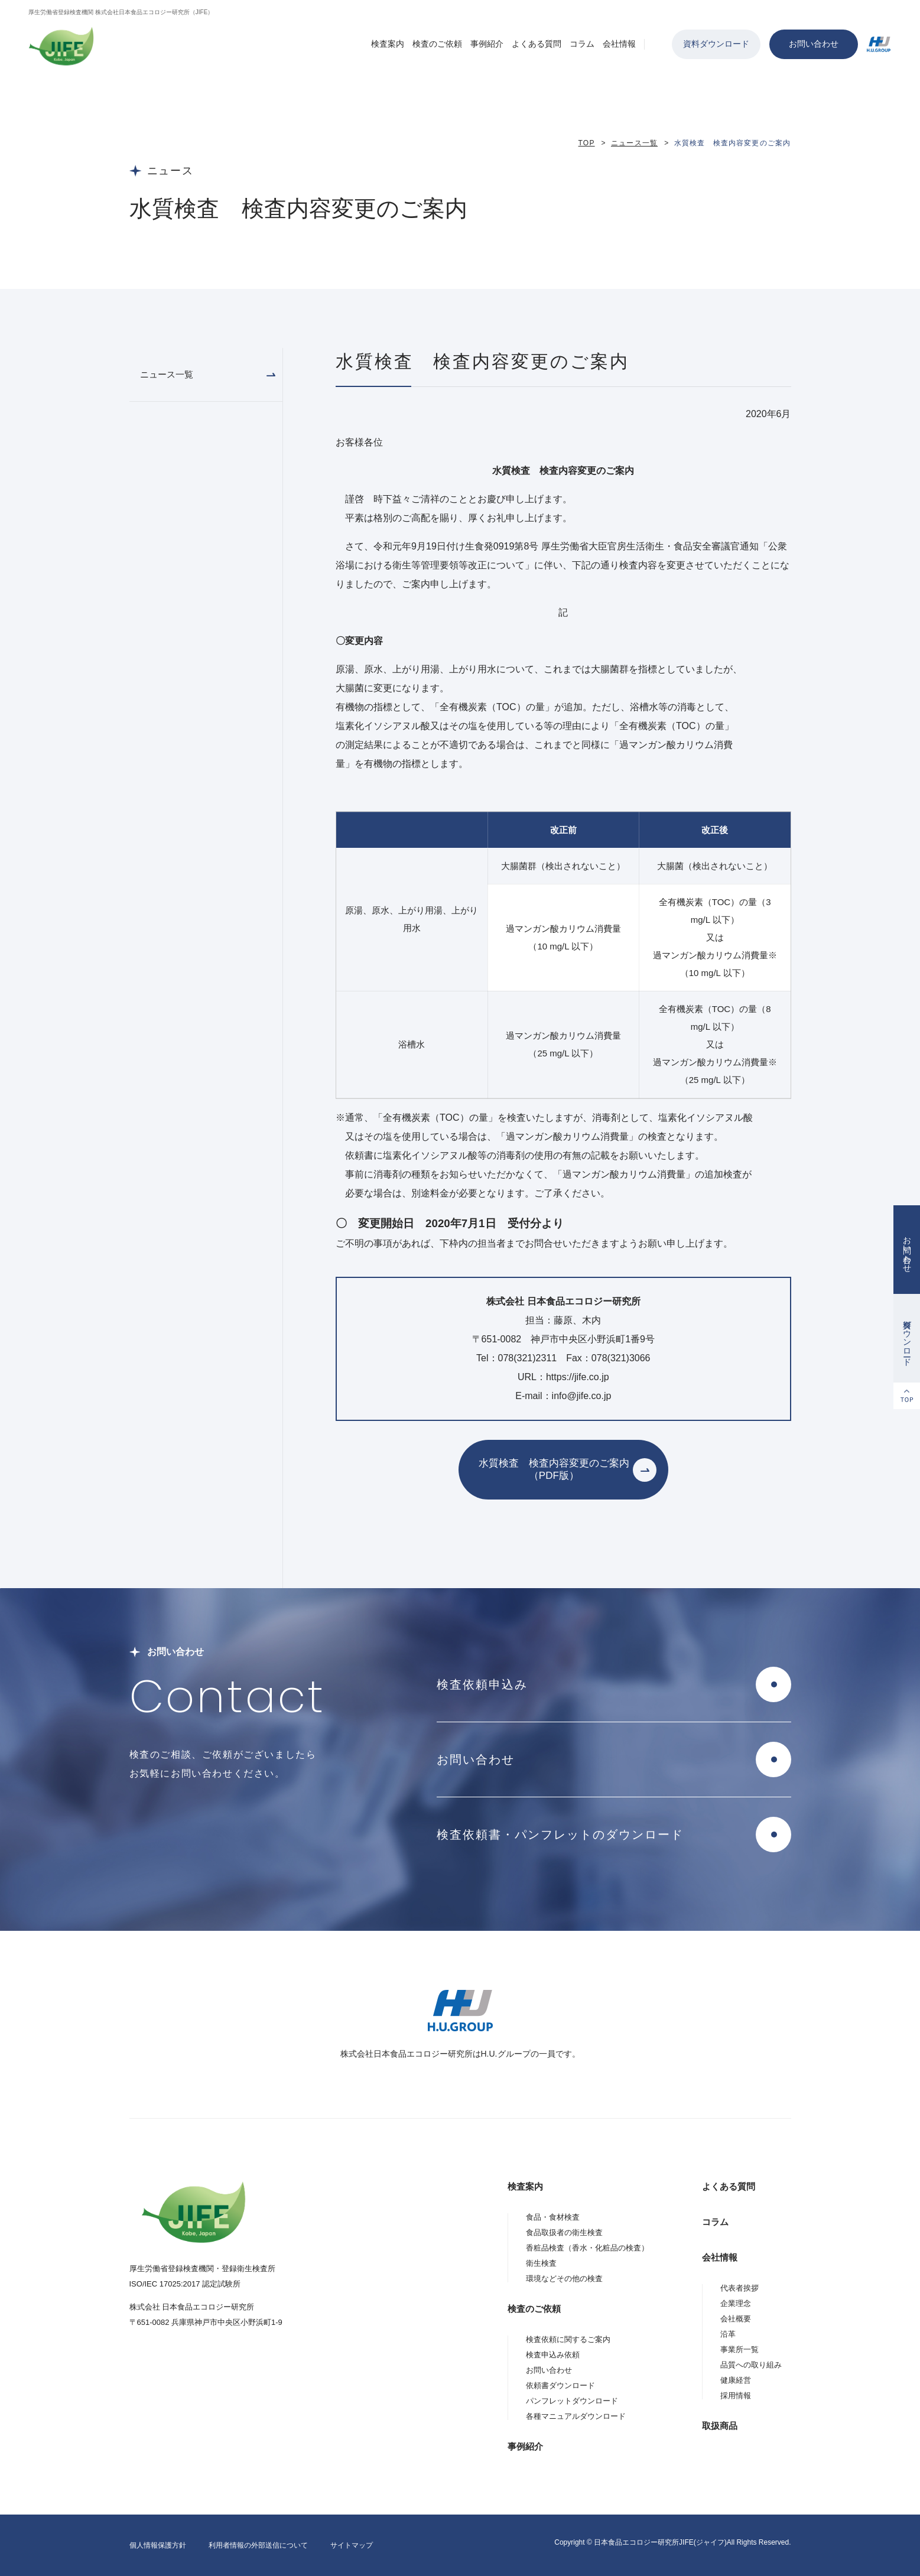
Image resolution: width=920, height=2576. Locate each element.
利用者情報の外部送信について (258, 2545)
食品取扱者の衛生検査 (564, 2232)
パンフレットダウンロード (572, 2401)
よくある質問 (536, 43)
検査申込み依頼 (553, 2355)
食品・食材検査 (553, 2217)
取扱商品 (719, 2426)
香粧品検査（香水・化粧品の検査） (587, 2248)
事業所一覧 (739, 2349)
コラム (582, 43)
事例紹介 (486, 43)
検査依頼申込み (482, 1684)
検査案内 (387, 43)
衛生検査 (541, 2263)
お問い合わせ (813, 43)
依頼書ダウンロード (560, 2385)
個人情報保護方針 (157, 2545)
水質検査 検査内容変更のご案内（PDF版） (554, 1469)
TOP (586, 143)
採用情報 (735, 2395)
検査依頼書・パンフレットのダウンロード (560, 1834)
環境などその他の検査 (564, 2278)
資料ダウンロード (716, 43)
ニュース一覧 (634, 143)
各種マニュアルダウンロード (576, 2416)
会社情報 (619, 43)
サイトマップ (351, 2545)
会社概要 (735, 2319)
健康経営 (735, 2380)
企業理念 (735, 2303)
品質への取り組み (751, 2365)
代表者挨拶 (739, 2288)
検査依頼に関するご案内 (568, 2339)
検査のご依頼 (437, 43)
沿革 (728, 2334)
